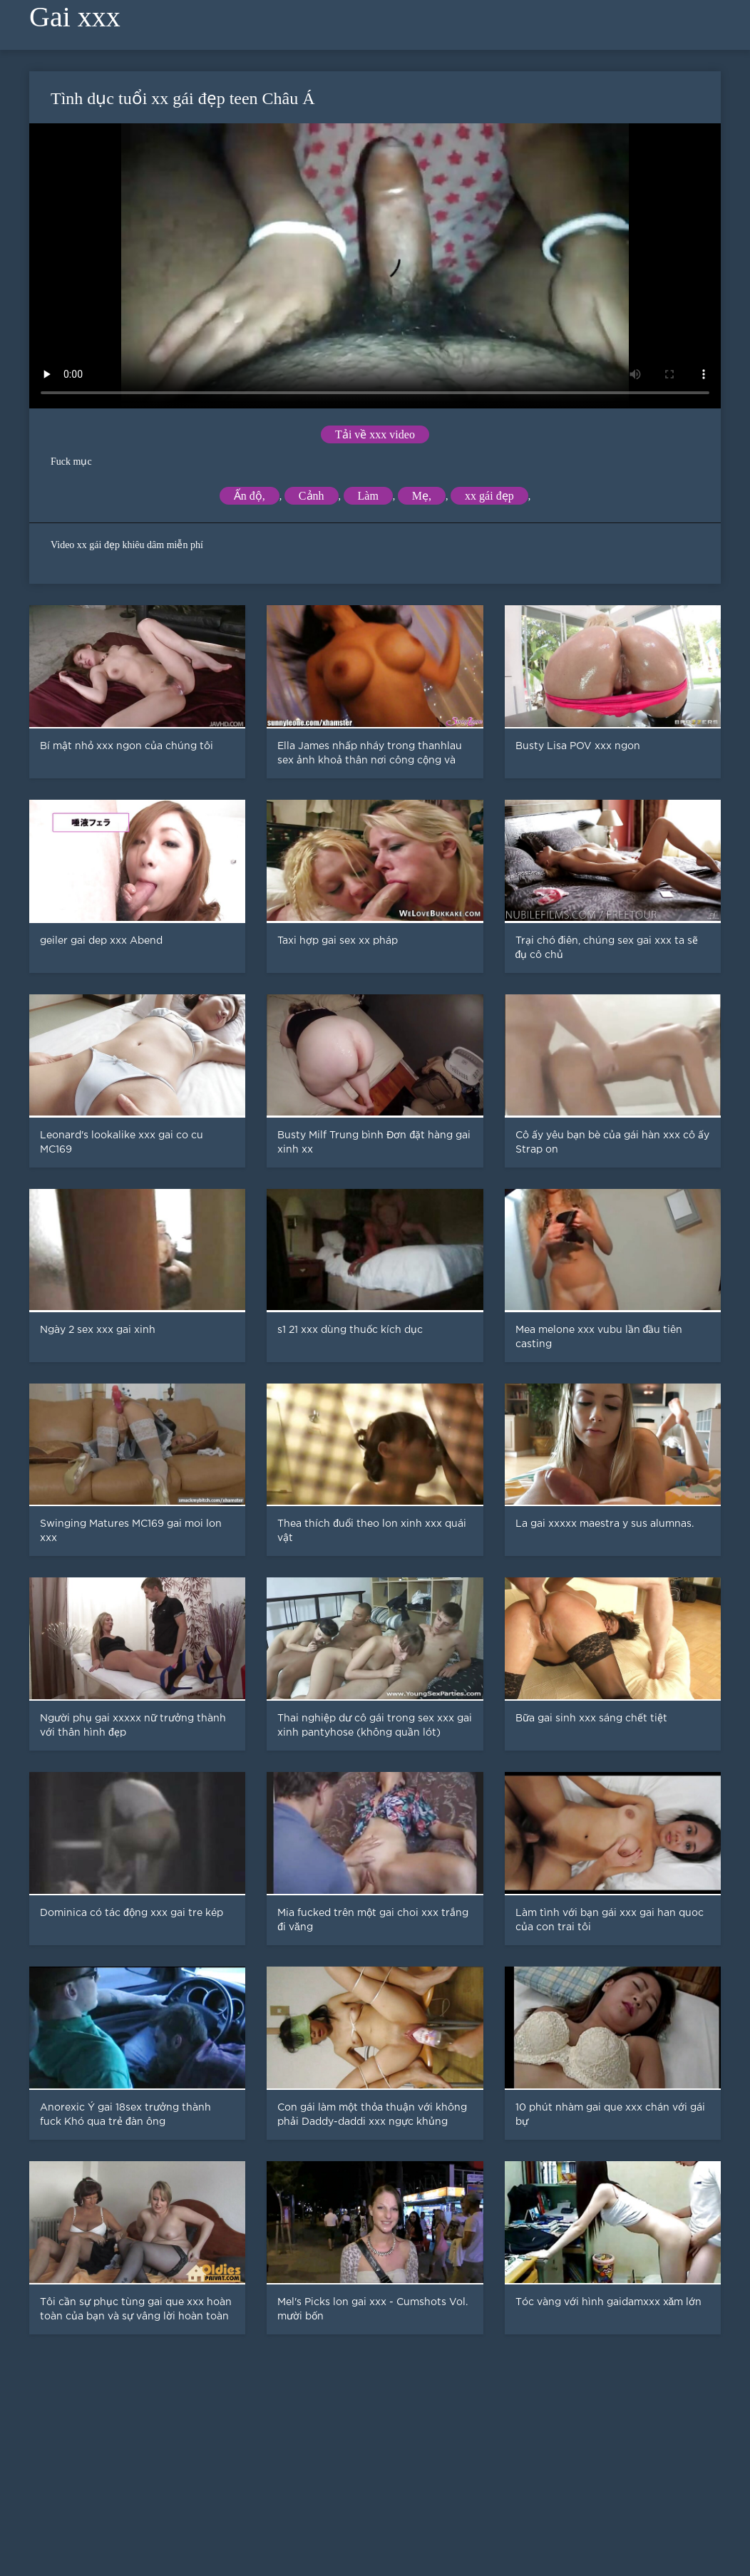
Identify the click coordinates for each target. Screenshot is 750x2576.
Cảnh (311, 496)
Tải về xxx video (375, 434)
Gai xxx (74, 17)
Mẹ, (421, 496)
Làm (368, 496)
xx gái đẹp (489, 496)
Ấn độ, (249, 496)
